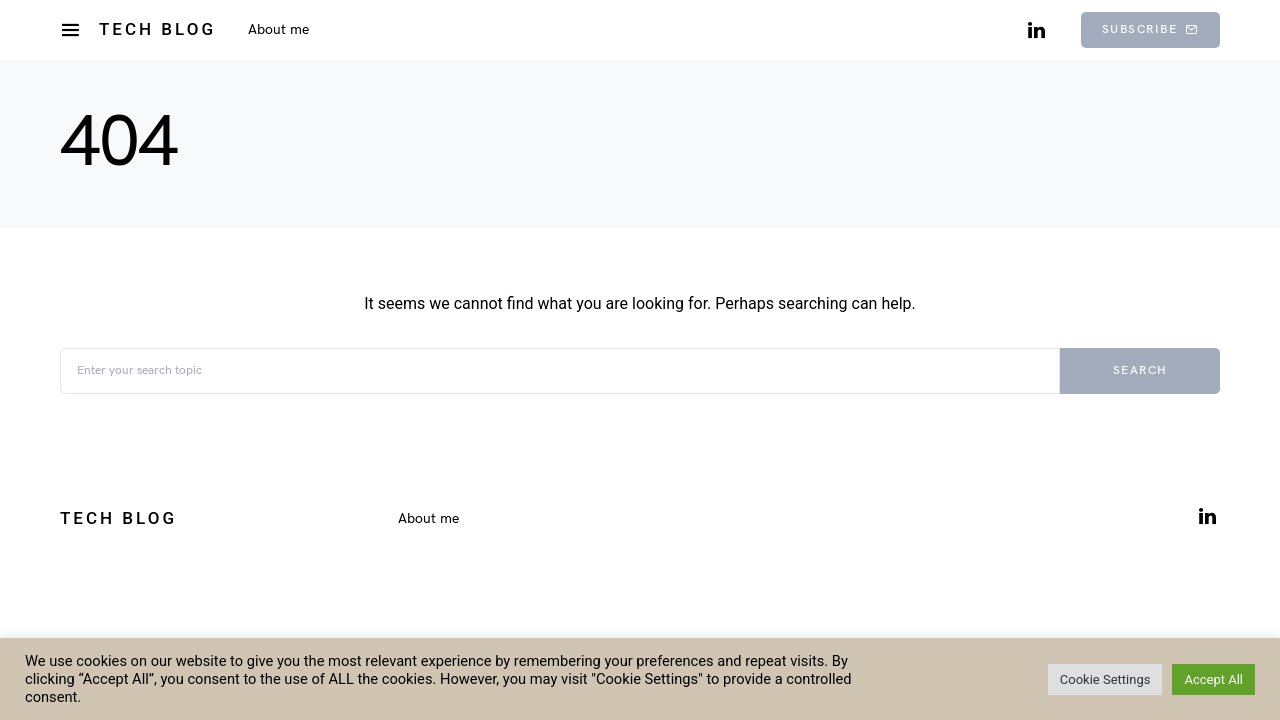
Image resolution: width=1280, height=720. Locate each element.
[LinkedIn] (1036, 30)
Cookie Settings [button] (1105, 679)
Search (1140, 370)
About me (428, 518)
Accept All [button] (1213, 679)
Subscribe (1150, 29)
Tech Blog (157, 29)
